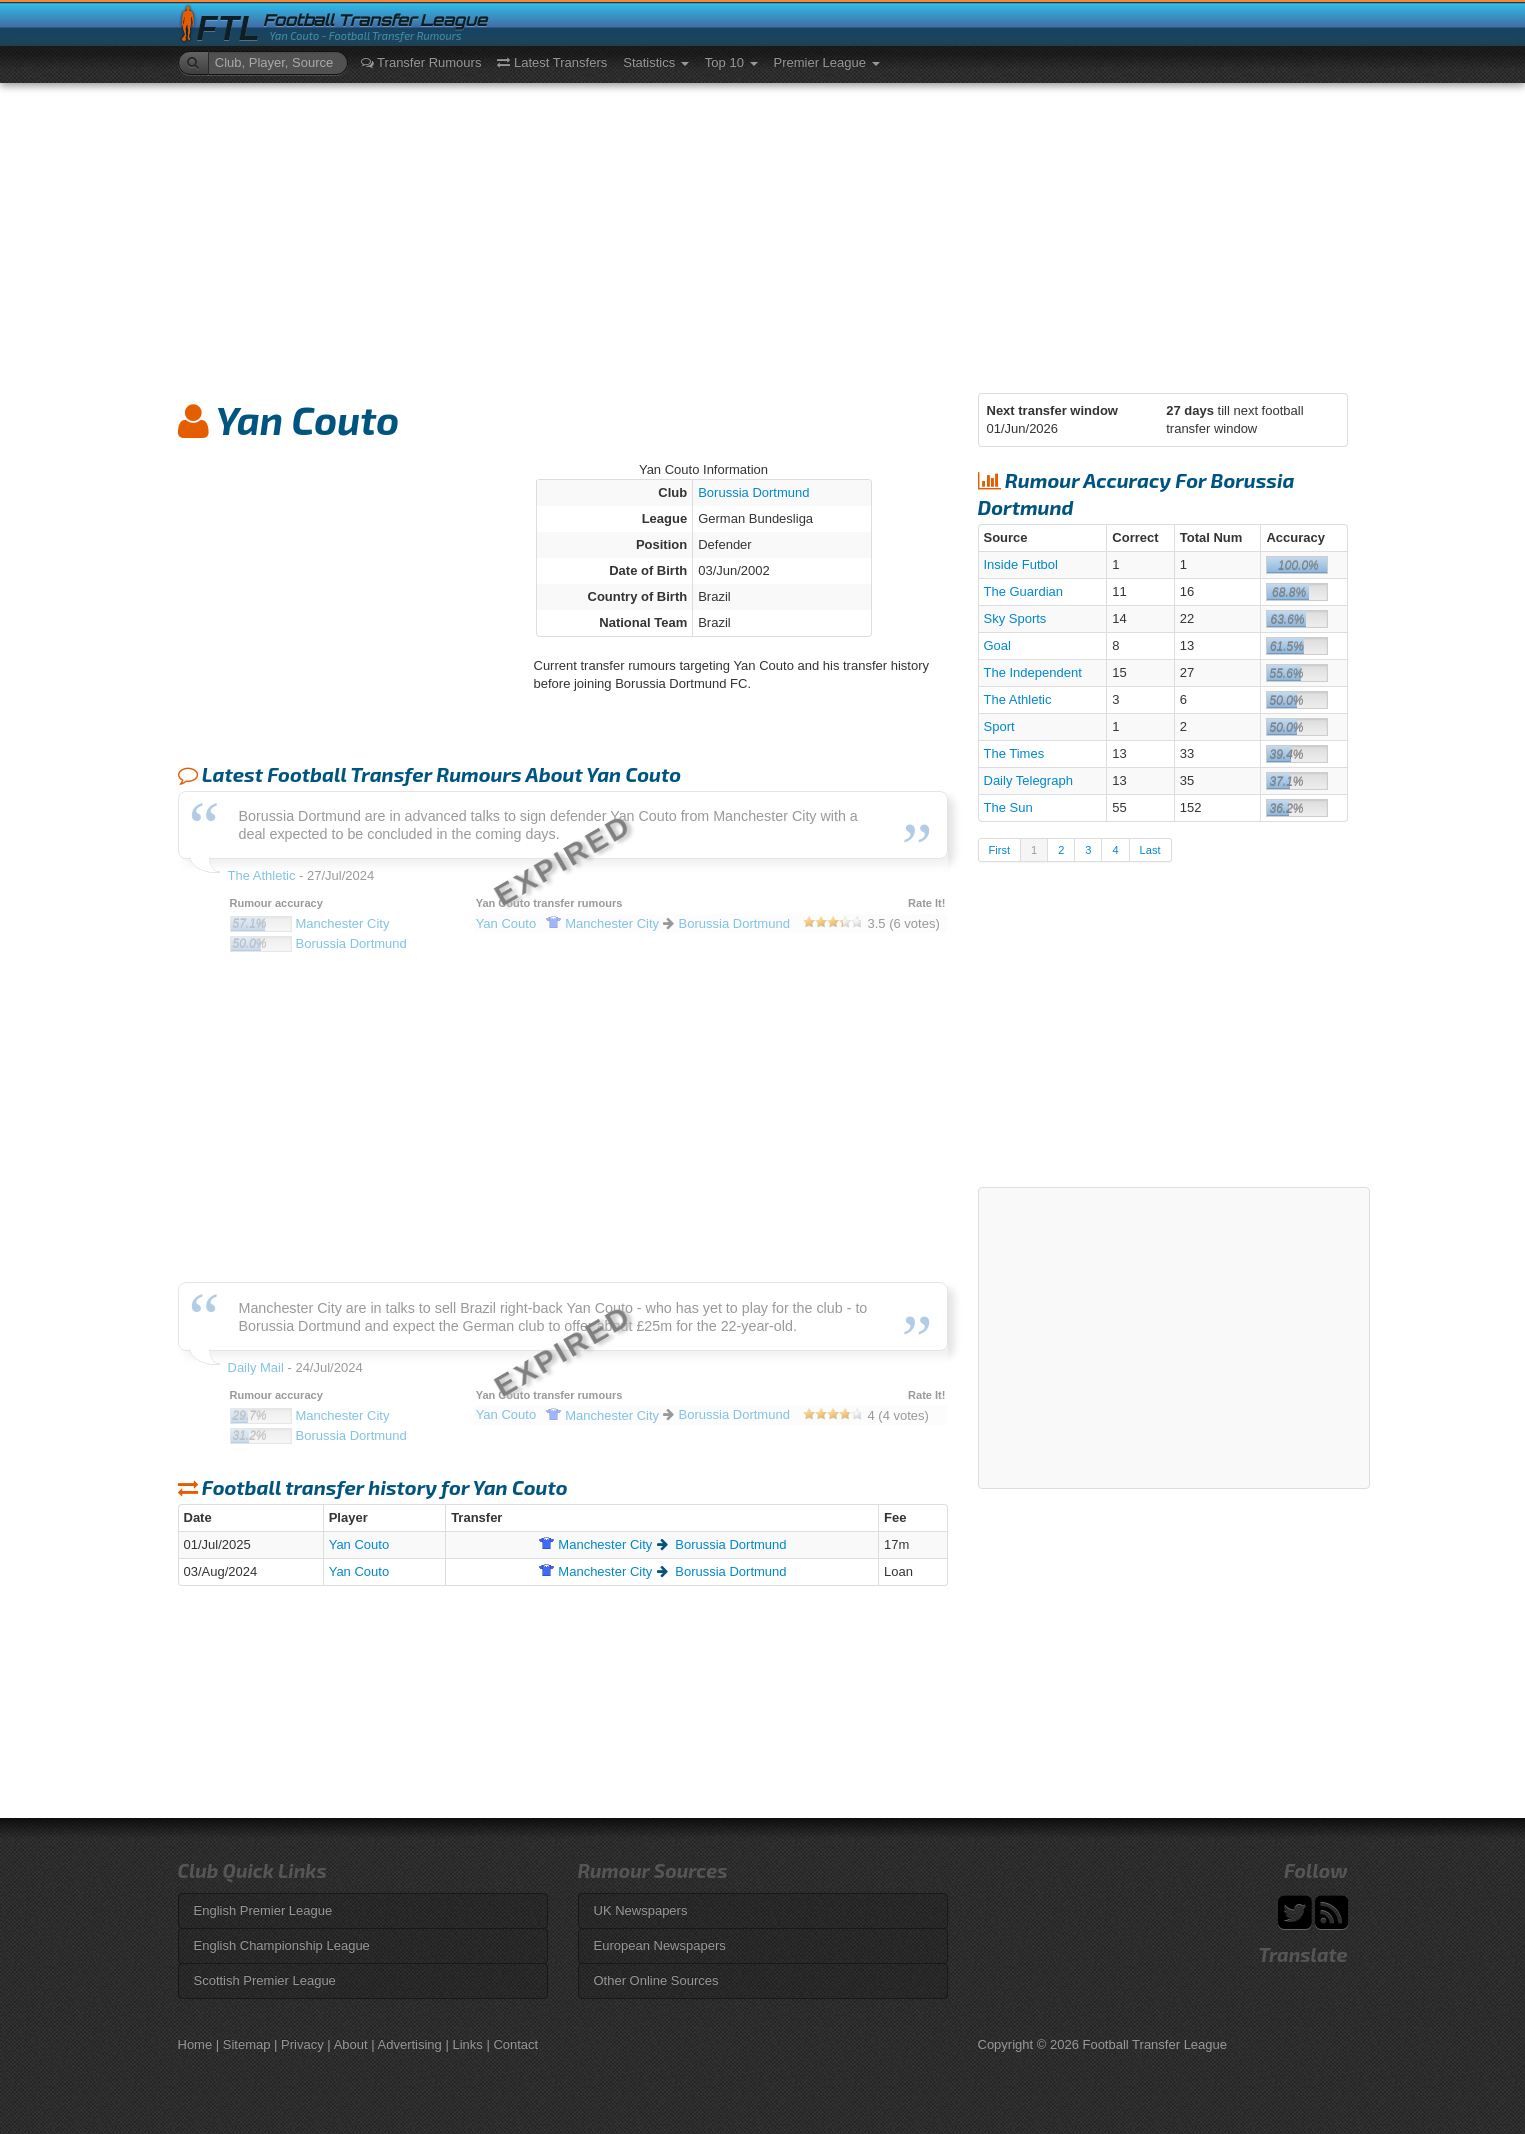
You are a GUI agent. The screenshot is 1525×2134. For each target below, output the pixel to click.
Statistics (656, 62)
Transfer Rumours (421, 62)
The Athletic (1018, 699)
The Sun (1008, 807)
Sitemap (247, 2044)
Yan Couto (359, 1544)
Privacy (302, 2044)
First (999, 850)
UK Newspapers (641, 1910)
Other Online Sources (656, 1980)
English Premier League (263, 1910)
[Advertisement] (763, 233)
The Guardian (1024, 591)
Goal (997, 645)
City (595, 1544)
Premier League (827, 62)
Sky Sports (1015, 618)
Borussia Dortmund (753, 492)
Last (1150, 850)
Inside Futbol (1021, 564)
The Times (1014, 753)
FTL (228, 28)
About (351, 2044)
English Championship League (282, 1945)
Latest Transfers (552, 62)
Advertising (410, 2044)
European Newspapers (660, 1945)
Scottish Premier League (265, 1980)
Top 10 (731, 62)
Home (195, 2044)
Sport (999, 726)
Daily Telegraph (1028, 780)
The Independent (1033, 672)
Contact (515, 2044)
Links (467, 2044)
